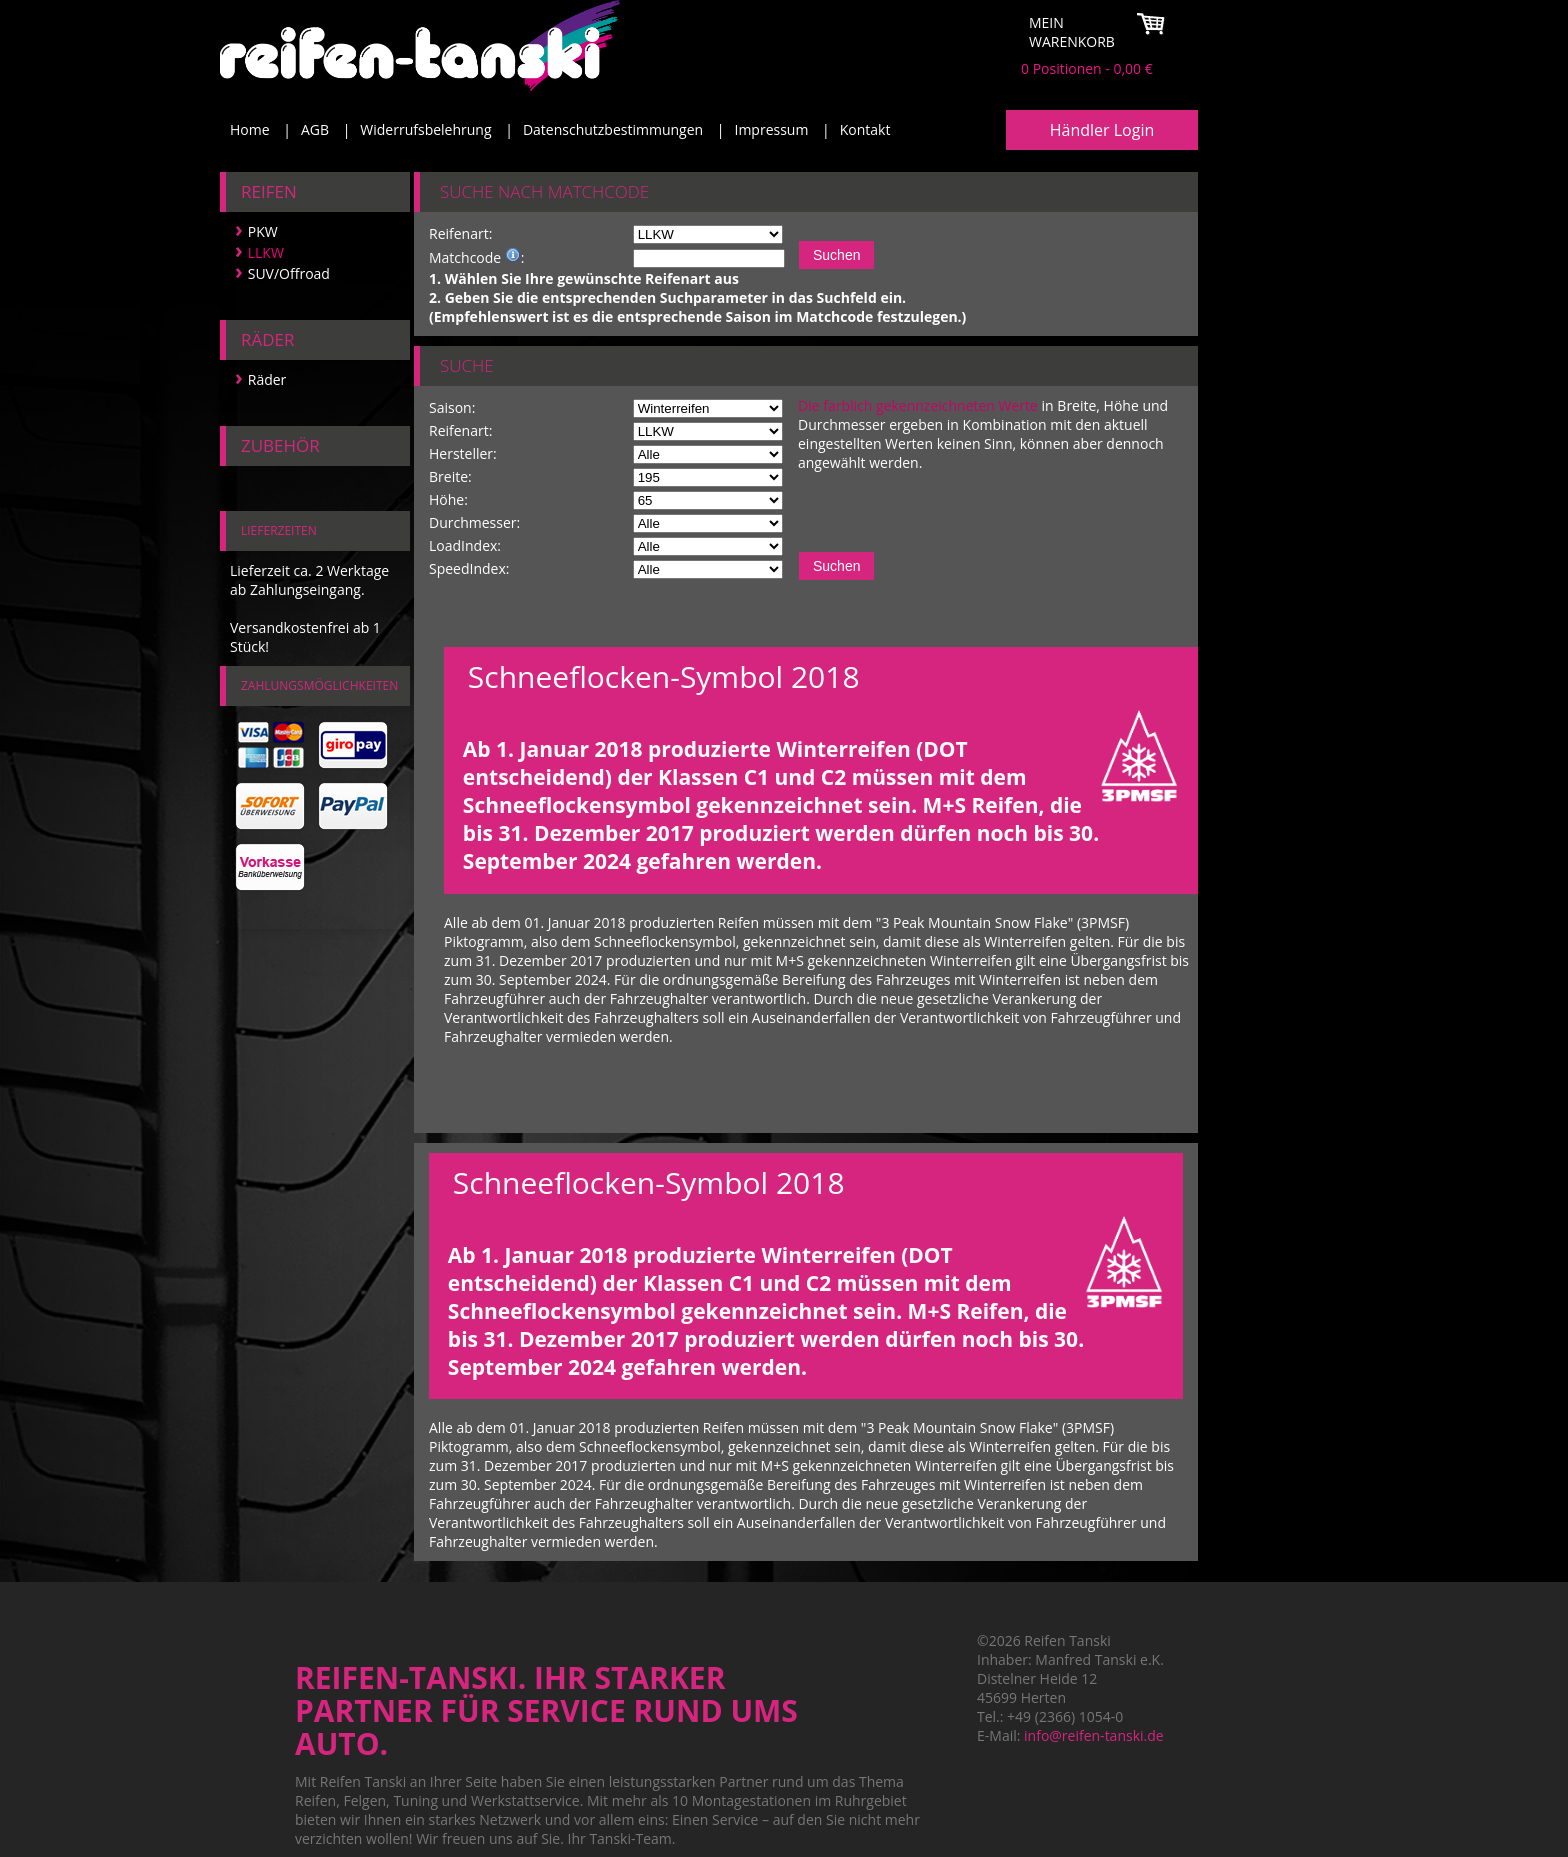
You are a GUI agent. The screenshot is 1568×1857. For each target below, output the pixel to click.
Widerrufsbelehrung (425, 129)
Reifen (269, 191)
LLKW (266, 252)
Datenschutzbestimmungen (613, 129)
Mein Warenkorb (1072, 32)
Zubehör (280, 445)
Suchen (836, 255)
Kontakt (865, 129)
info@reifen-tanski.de (1094, 1735)
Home (250, 129)
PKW (263, 231)
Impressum (771, 129)
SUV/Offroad (289, 273)
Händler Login (1102, 130)
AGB (315, 129)
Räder (268, 339)
